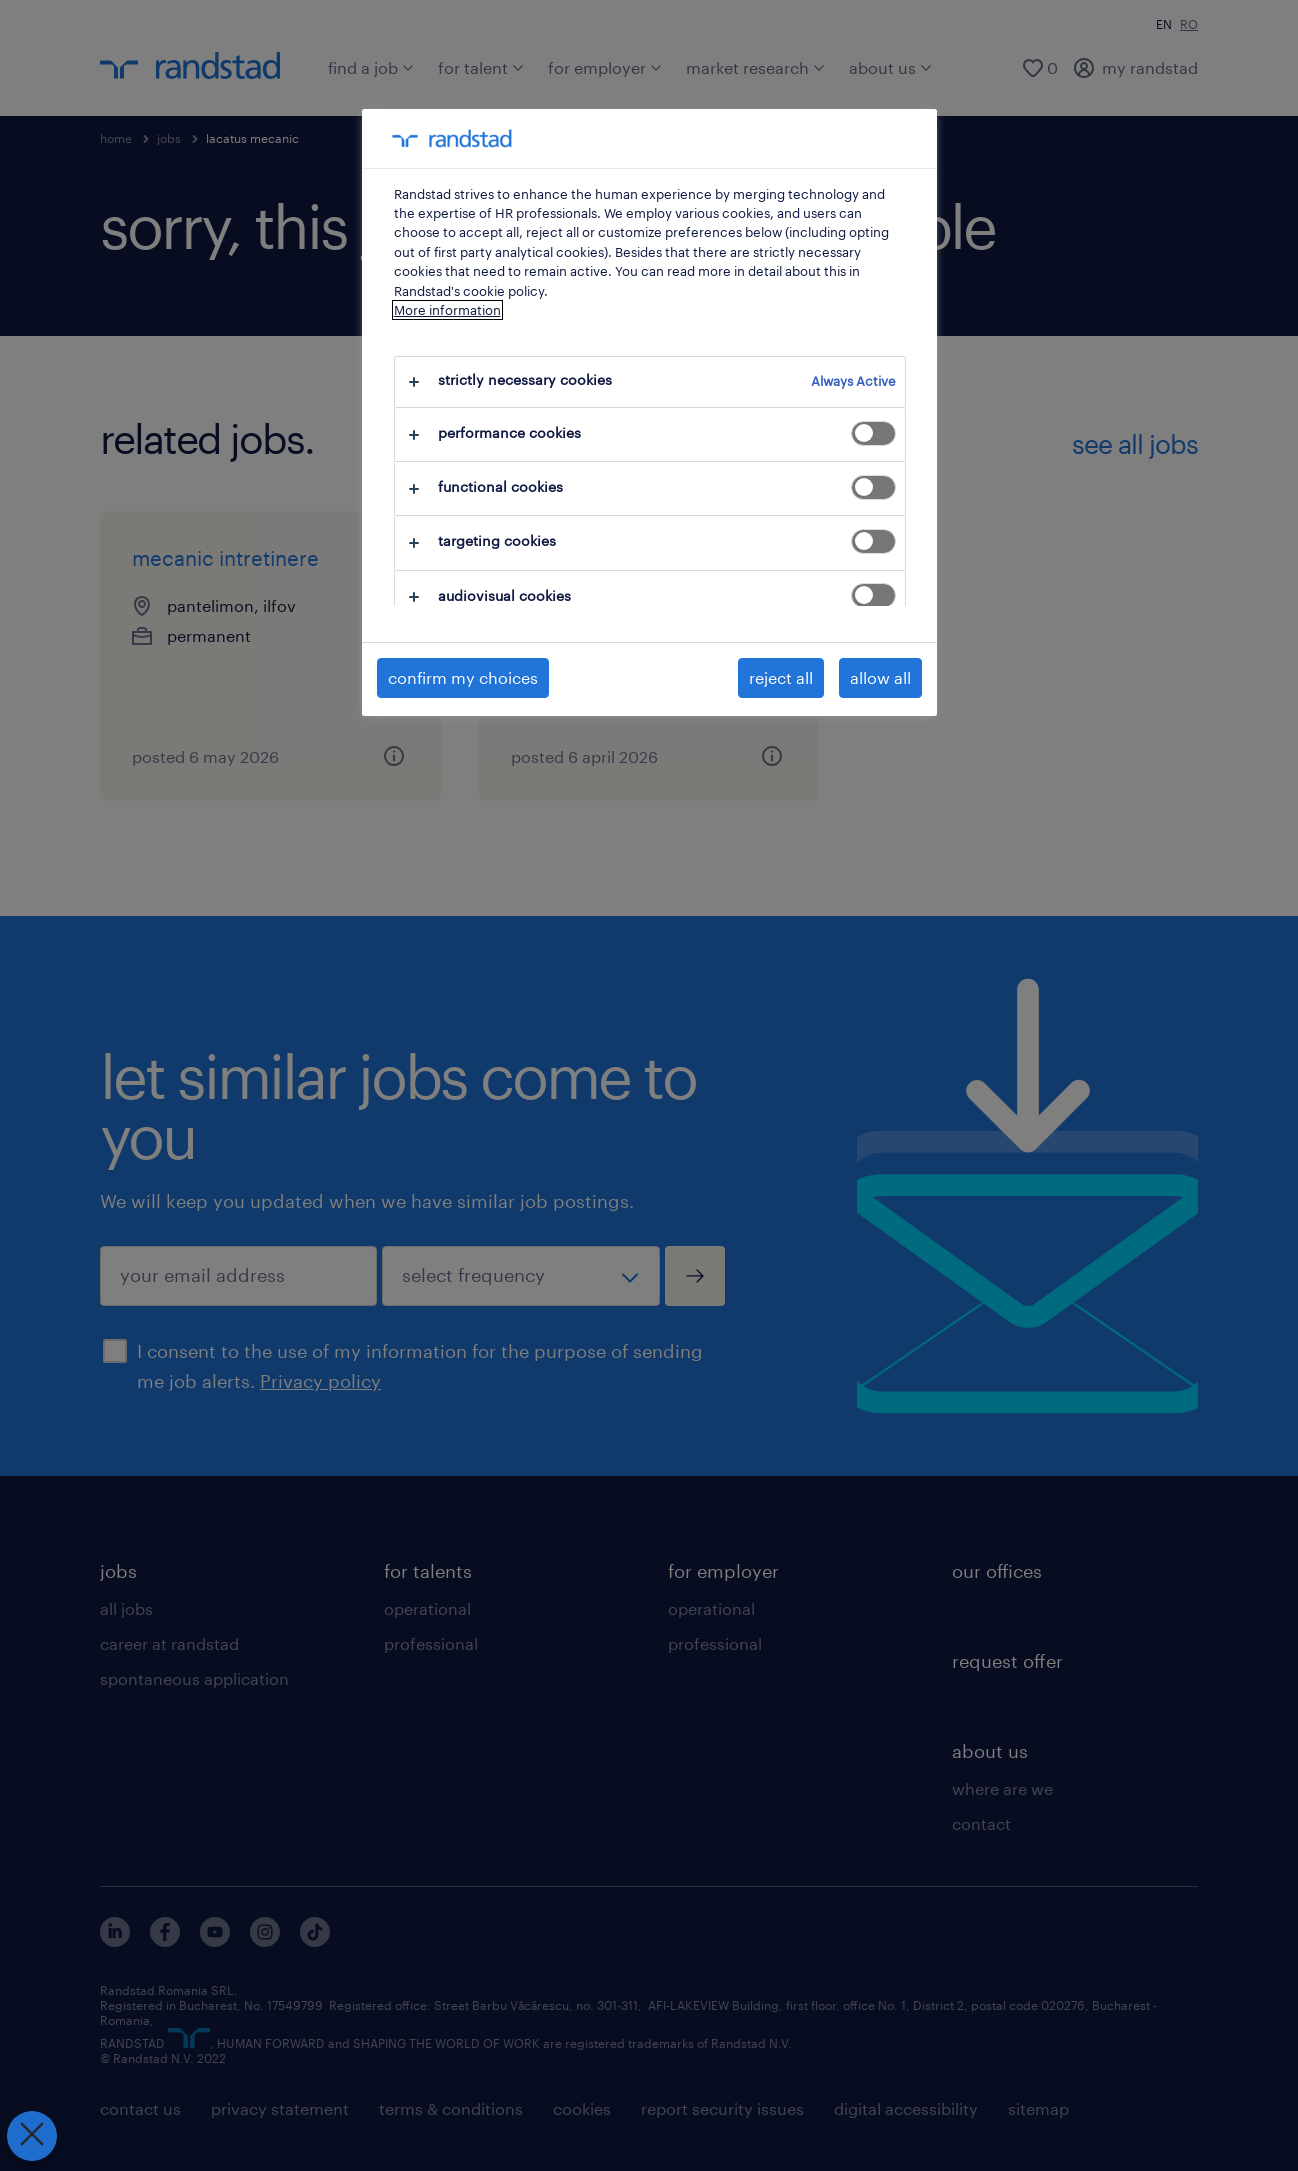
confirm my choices (463, 677)
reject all (781, 677)
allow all (880, 677)
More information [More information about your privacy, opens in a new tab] (447, 310)
